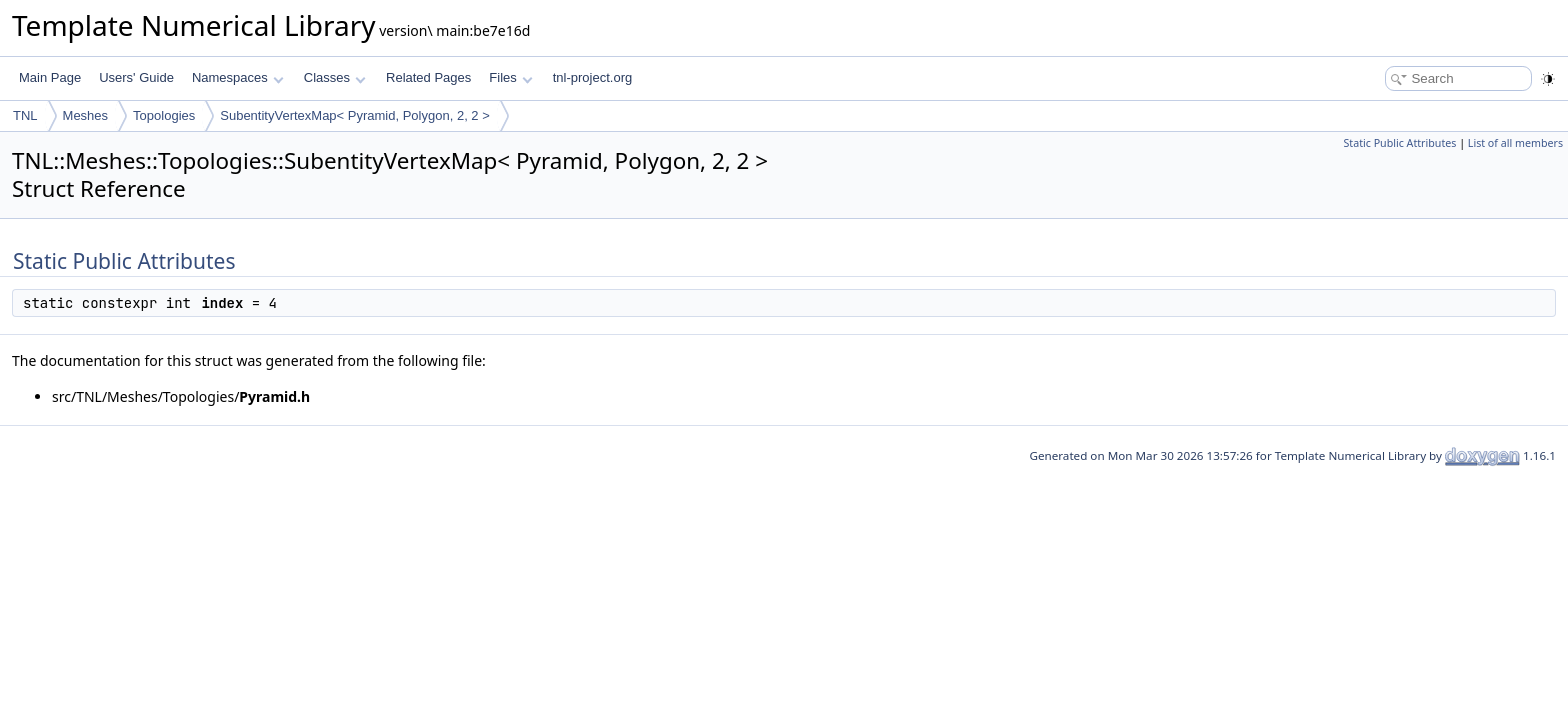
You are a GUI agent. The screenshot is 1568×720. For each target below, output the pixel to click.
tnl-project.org (592, 77)
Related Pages (428, 77)
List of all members (1515, 143)
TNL (25, 115)
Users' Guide (136, 77)
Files (510, 77)
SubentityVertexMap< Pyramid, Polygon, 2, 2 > (355, 115)
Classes (335, 77)
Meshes (86, 115)
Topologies (164, 115)
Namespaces (237, 77)
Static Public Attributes (1399, 143)
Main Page (50, 77)
